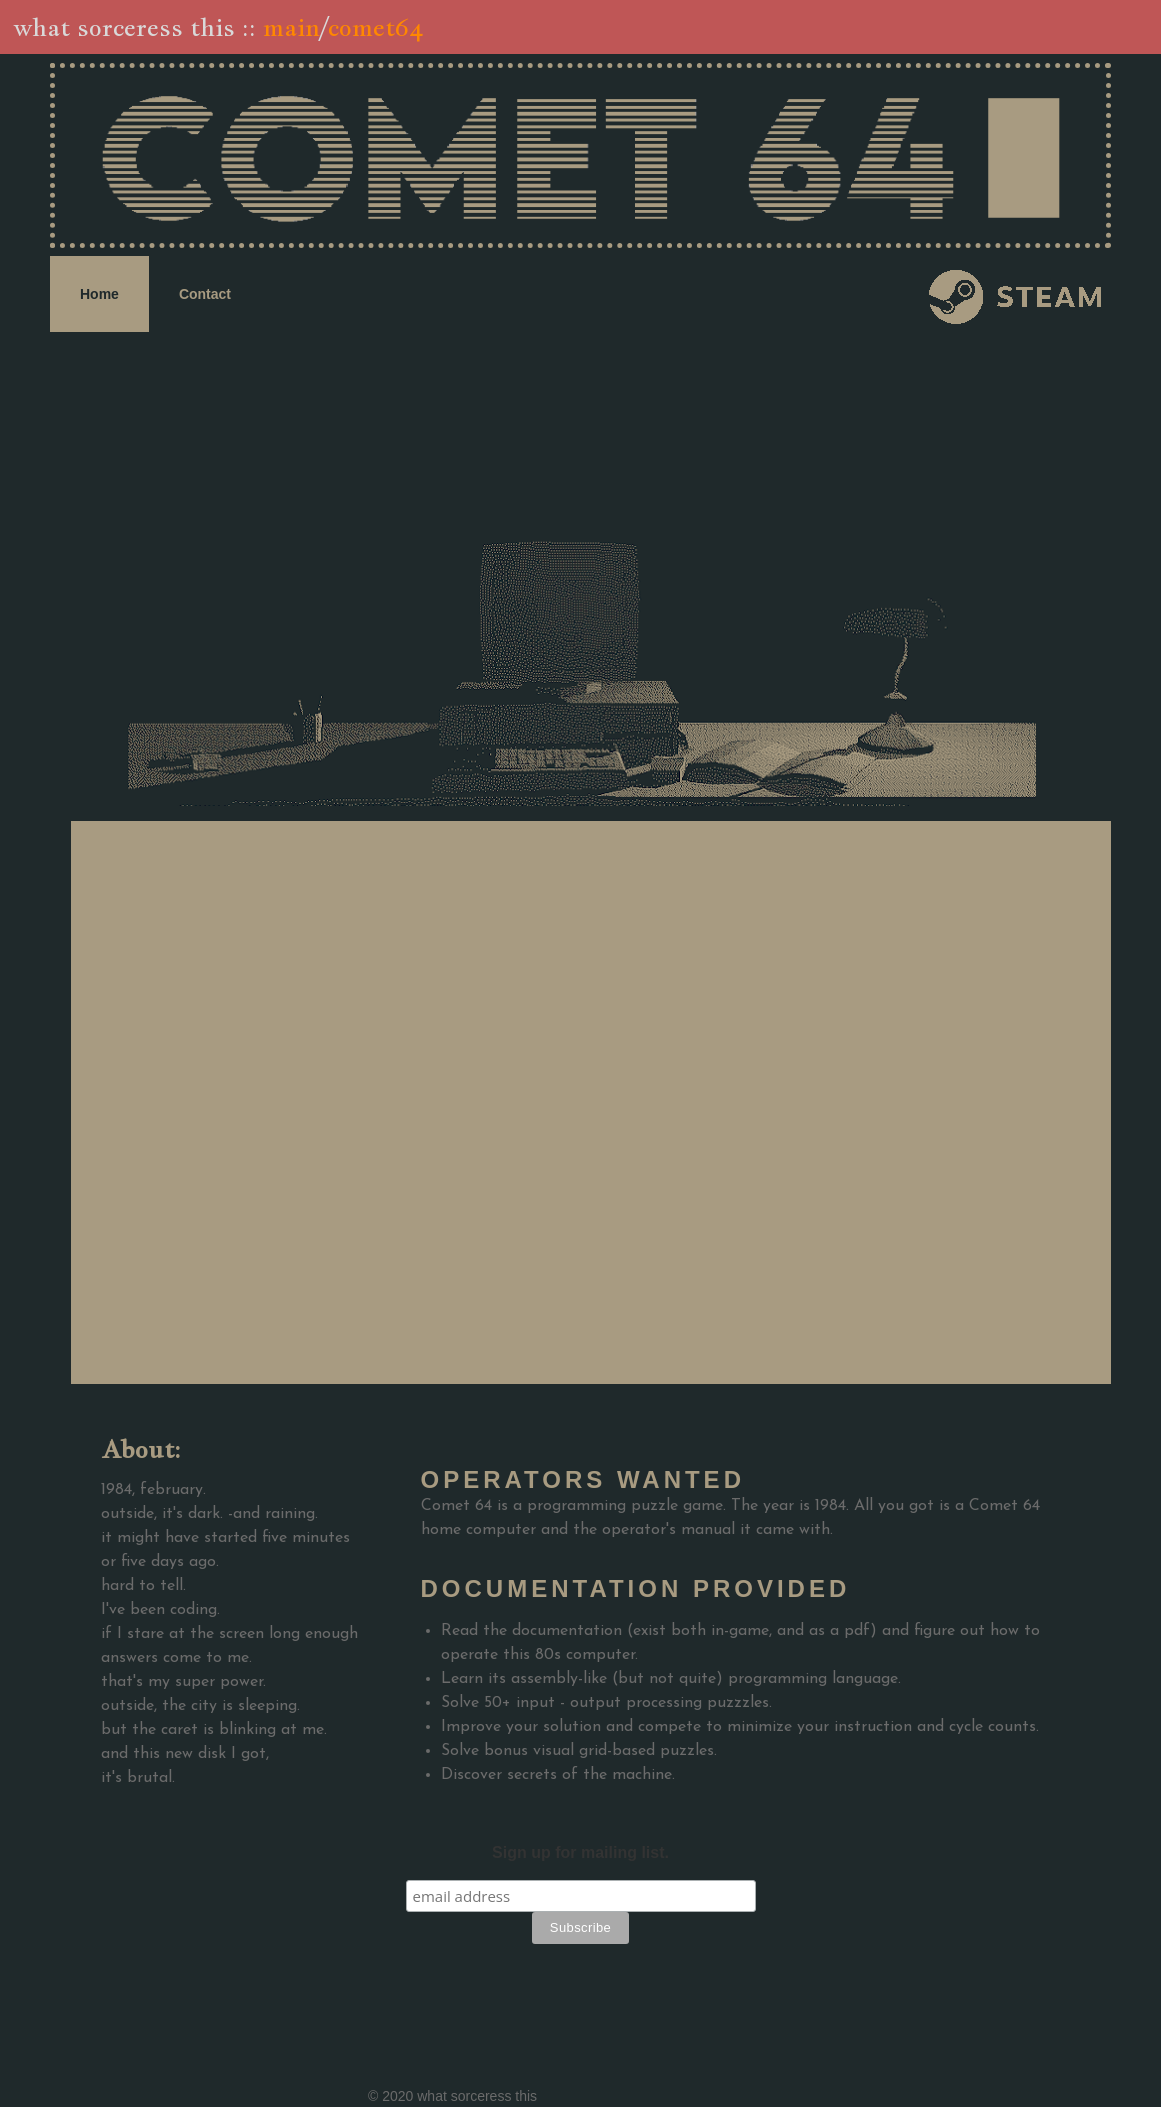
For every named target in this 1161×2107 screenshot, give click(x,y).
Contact (205, 294)
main (291, 26)
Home (99, 294)
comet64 (375, 26)
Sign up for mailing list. (580, 1852)
